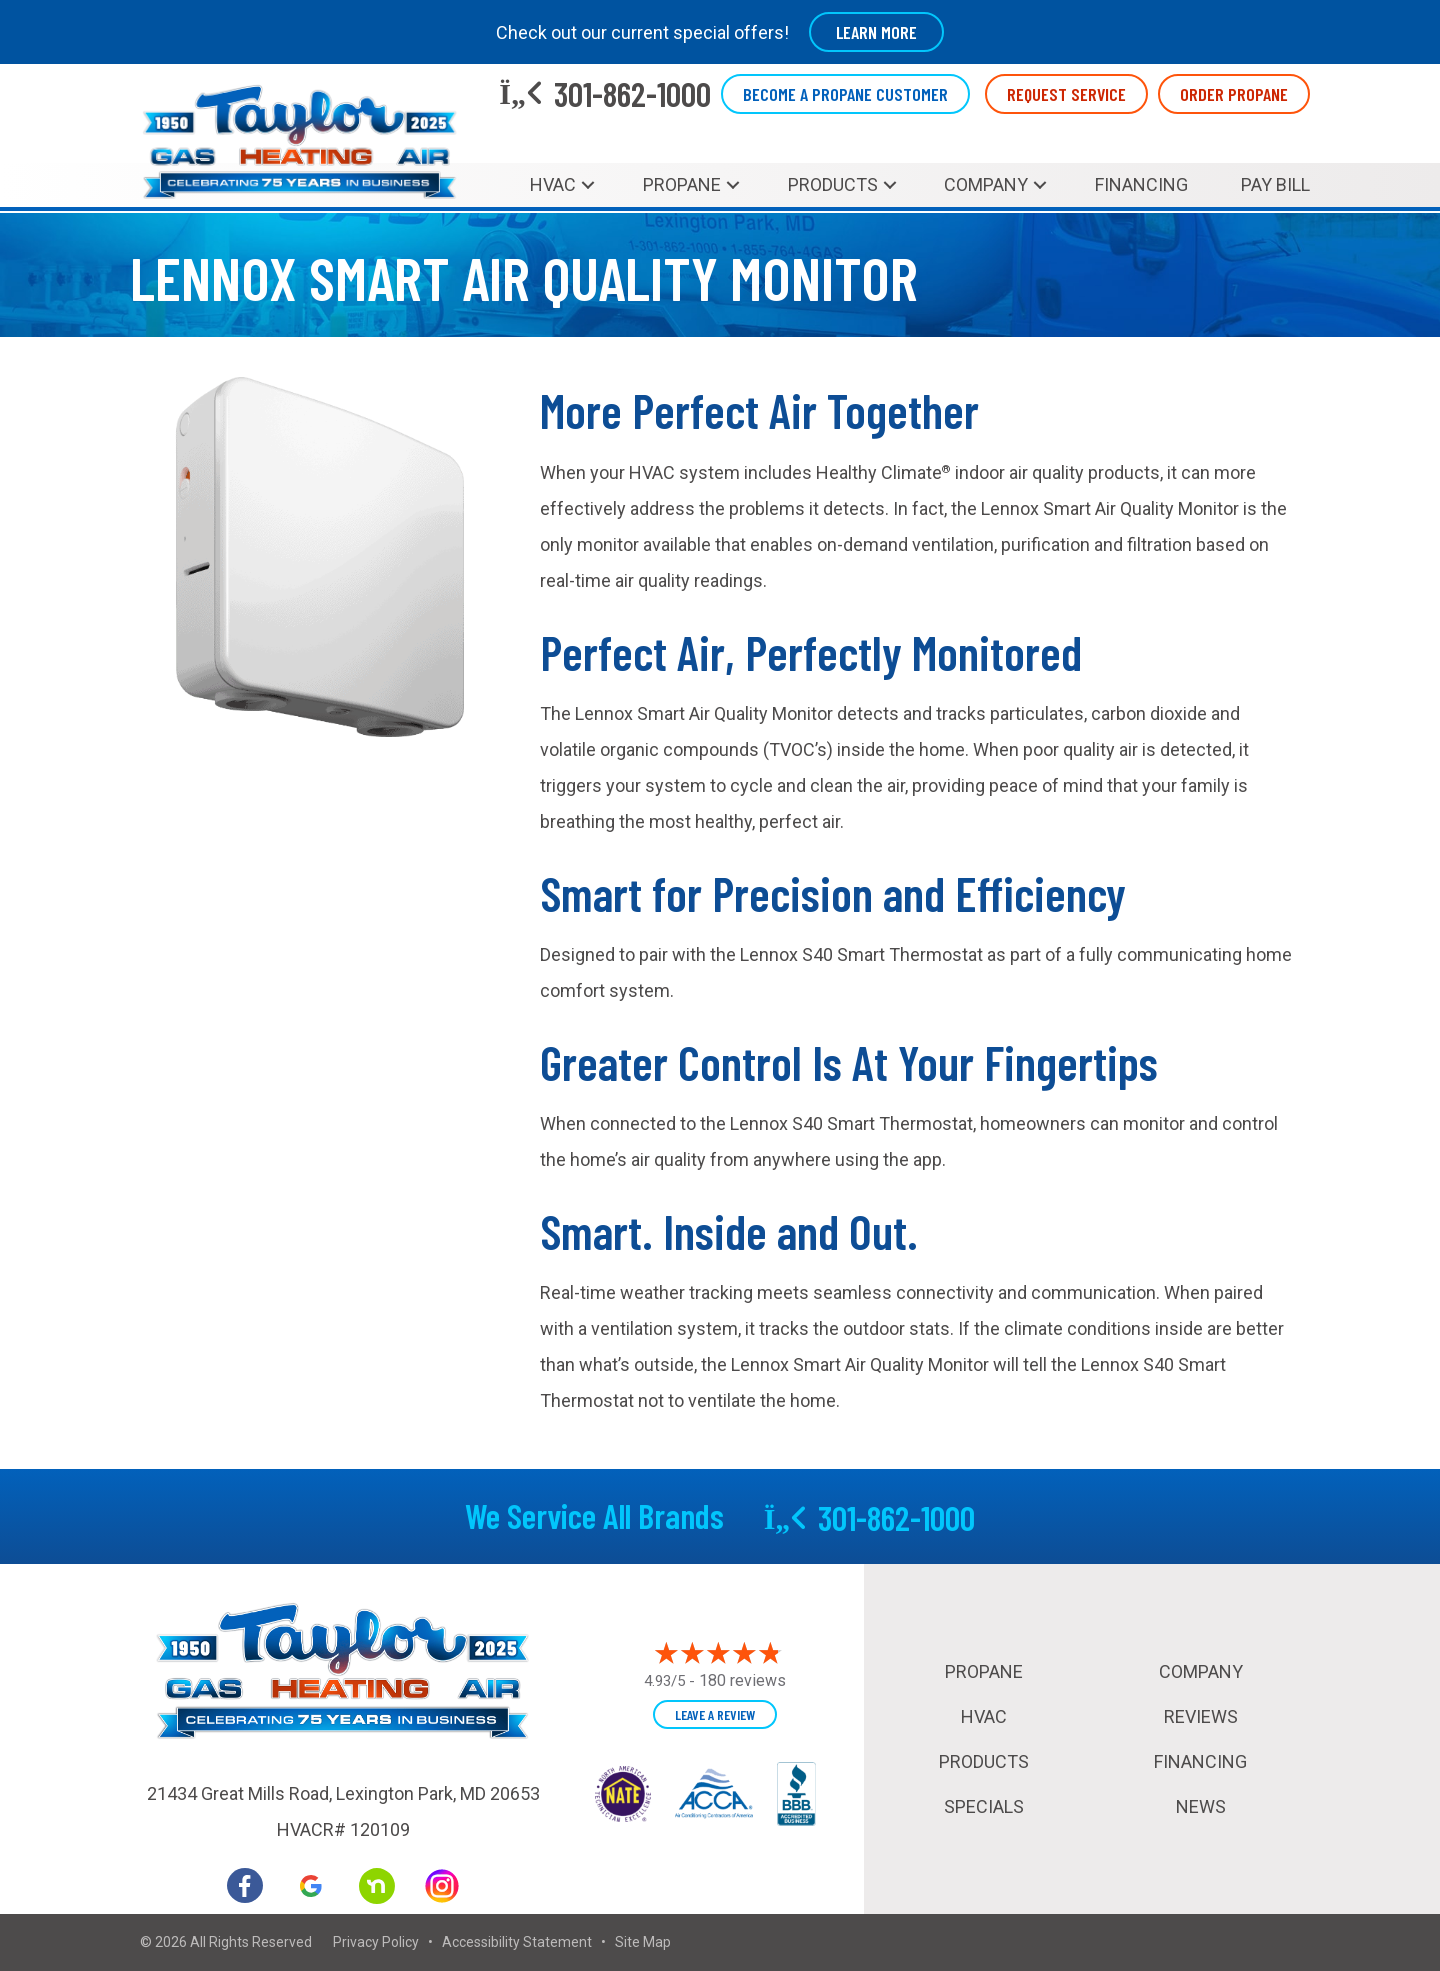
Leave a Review (715, 1714)
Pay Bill (1275, 184)
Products (833, 184)
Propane (682, 184)
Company (986, 184)
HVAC (553, 184)
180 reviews (742, 1680)
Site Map (643, 1942)
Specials (984, 1806)
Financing (1141, 184)
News (1201, 1806)
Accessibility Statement (517, 1942)
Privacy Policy (376, 1942)
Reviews (1201, 1716)
